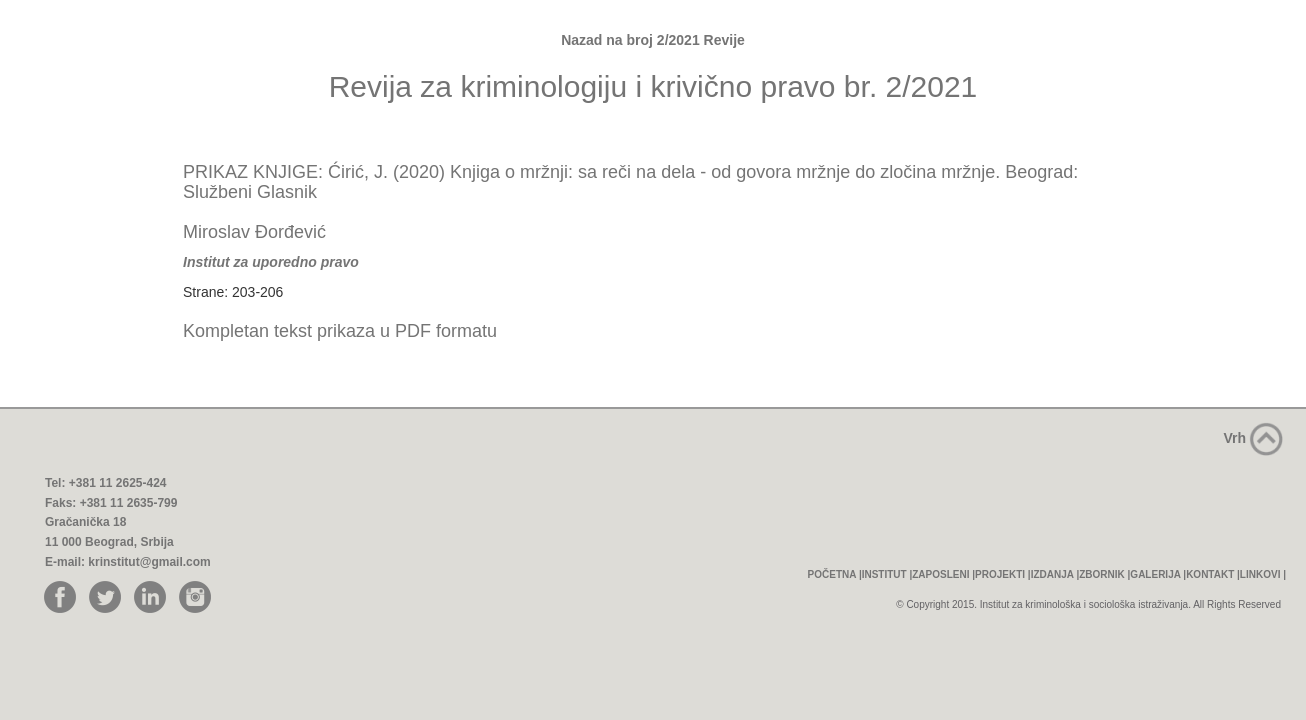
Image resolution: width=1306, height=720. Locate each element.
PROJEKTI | (1003, 574)
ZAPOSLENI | (943, 574)
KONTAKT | (1213, 574)
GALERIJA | (1158, 574)
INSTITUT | (887, 574)
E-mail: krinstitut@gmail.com (128, 562)
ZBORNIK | (1104, 574)
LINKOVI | (1263, 574)
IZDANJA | (1055, 574)
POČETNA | (835, 574)
